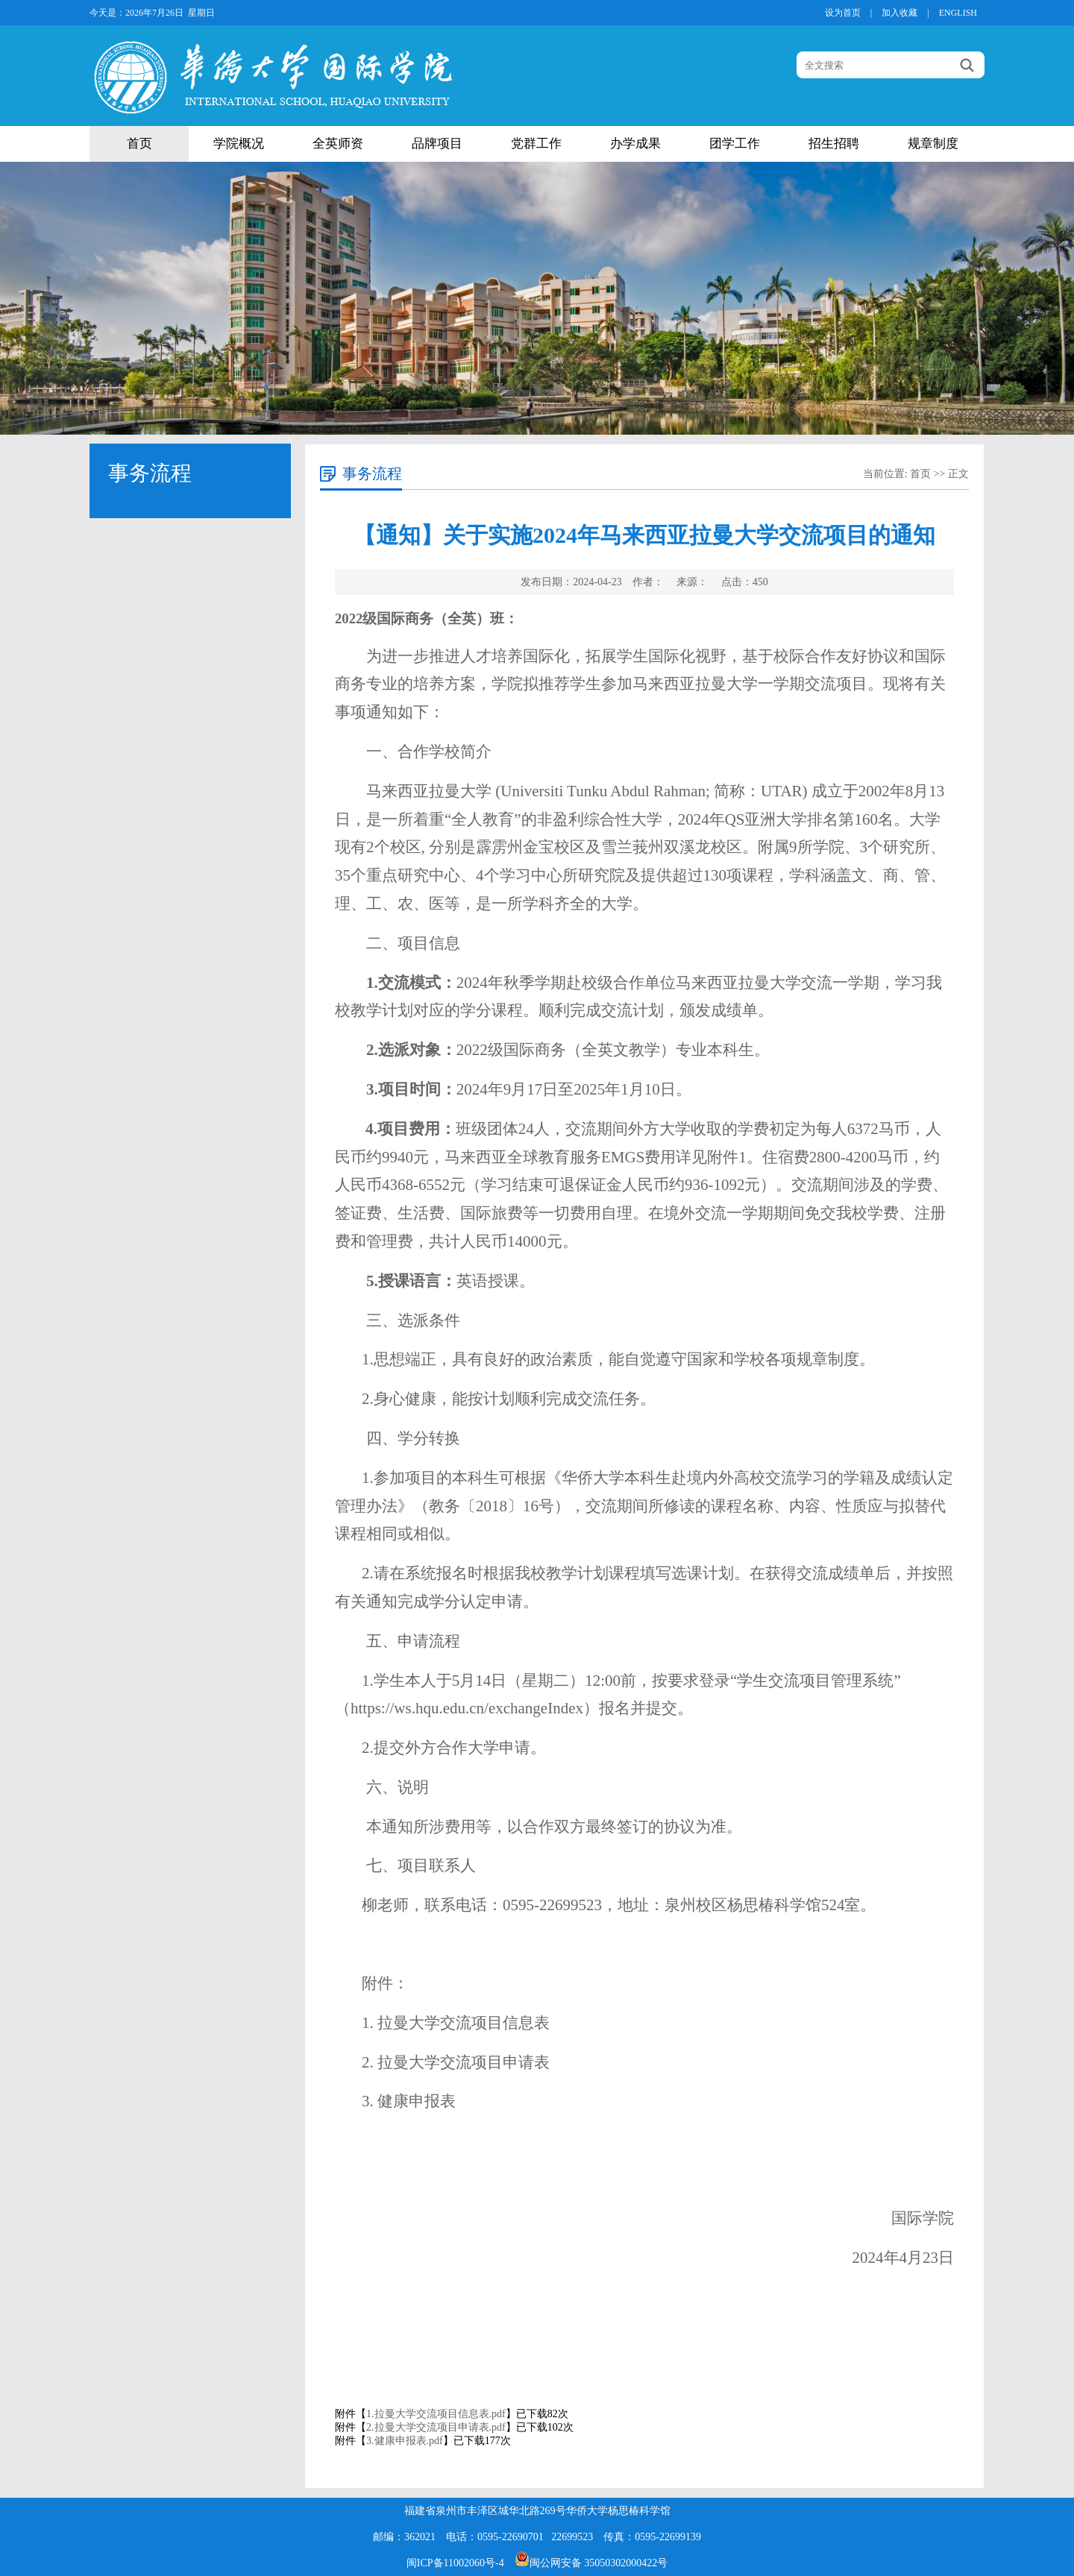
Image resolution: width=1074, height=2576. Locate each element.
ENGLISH (958, 12)
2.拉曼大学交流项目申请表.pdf (436, 2427)
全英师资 (338, 143)
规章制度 (933, 143)
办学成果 (635, 143)
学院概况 (238, 143)
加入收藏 (899, 12)
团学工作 (734, 143)
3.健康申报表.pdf (404, 2440)
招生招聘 (833, 143)
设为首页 (843, 12)
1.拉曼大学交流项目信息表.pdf (436, 2413)
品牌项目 (437, 143)
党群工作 (536, 143)
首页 (139, 143)
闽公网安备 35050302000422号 (591, 2563)
